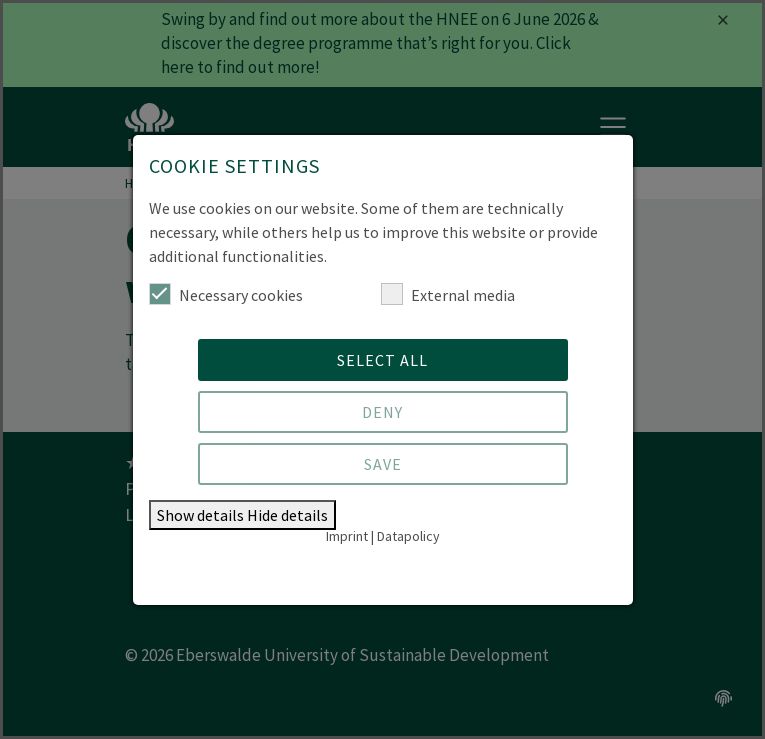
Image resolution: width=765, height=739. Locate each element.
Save (383, 464)
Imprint (347, 536)
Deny (382, 412)
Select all (382, 360)
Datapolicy (408, 536)
